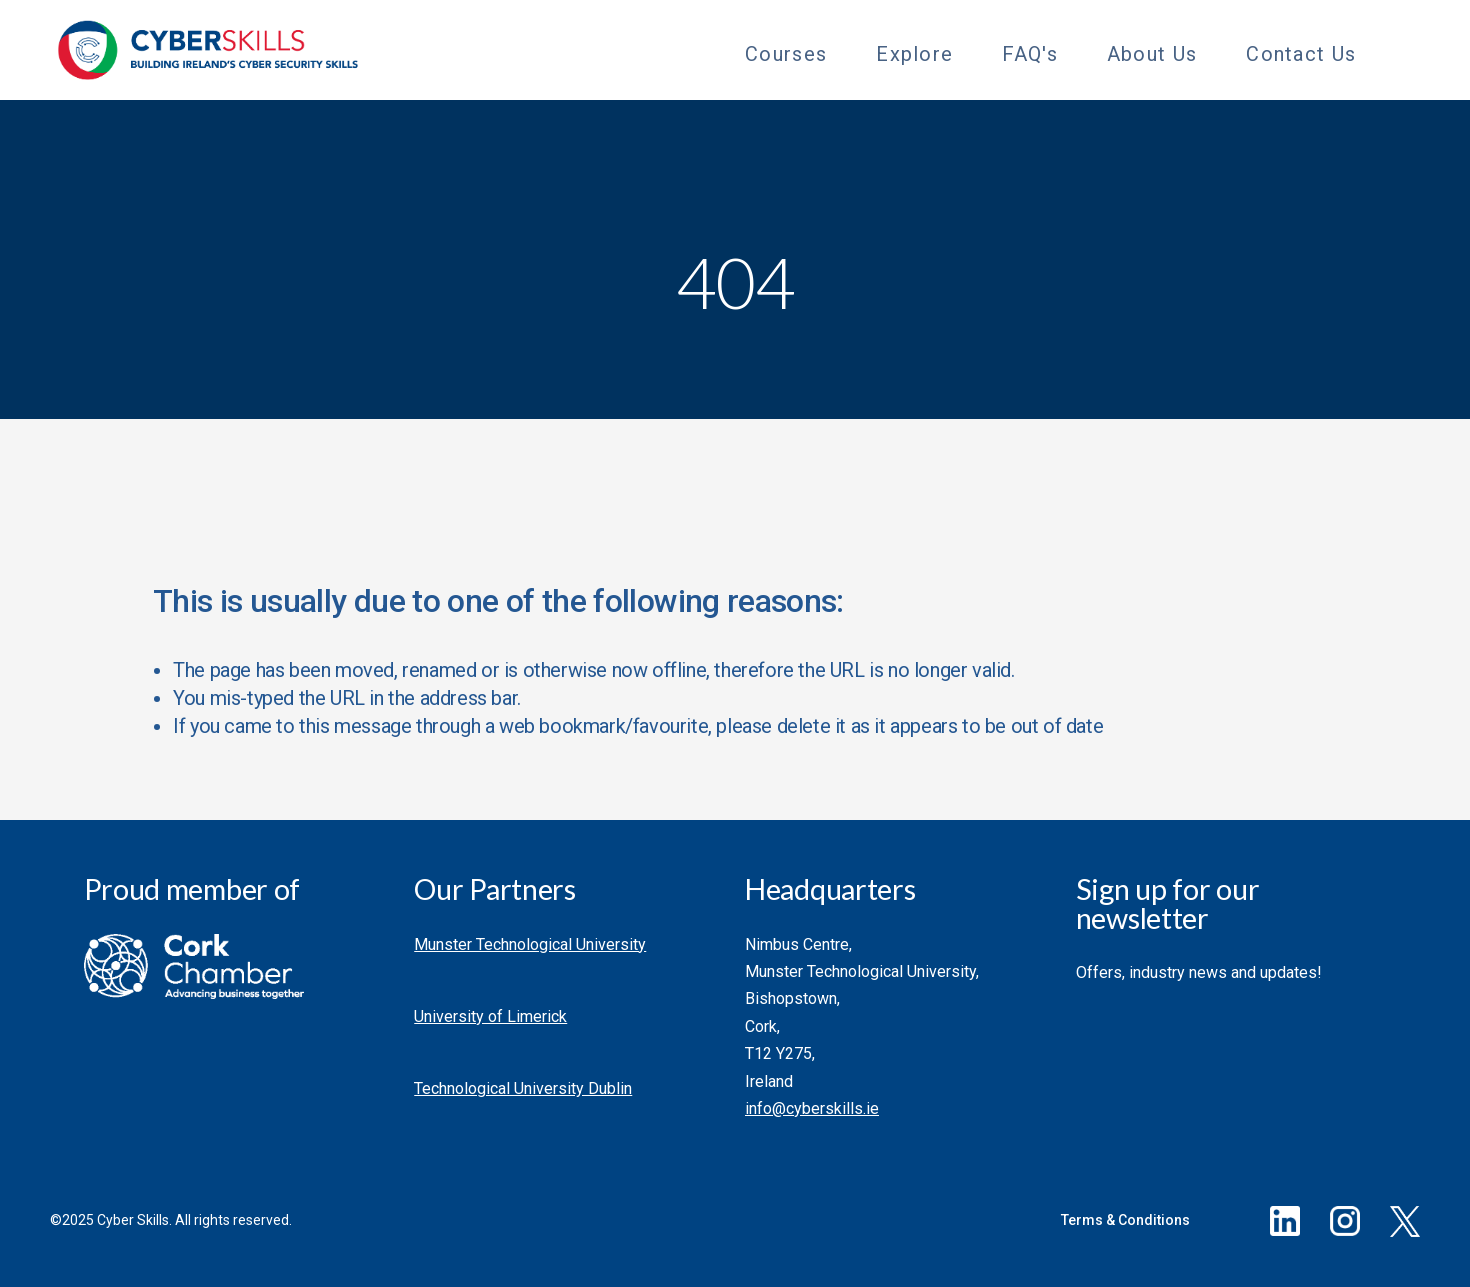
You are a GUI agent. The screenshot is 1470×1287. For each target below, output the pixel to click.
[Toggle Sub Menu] (844, 51)
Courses (786, 54)
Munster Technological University (530, 944)
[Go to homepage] (208, 50)
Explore (914, 54)
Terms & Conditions (1125, 1220)
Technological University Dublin (523, 1088)
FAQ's (1030, 54)
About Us (1152, 54)
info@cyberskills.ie (812, 1108)
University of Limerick (490, 1016)
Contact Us (1301, 54)
